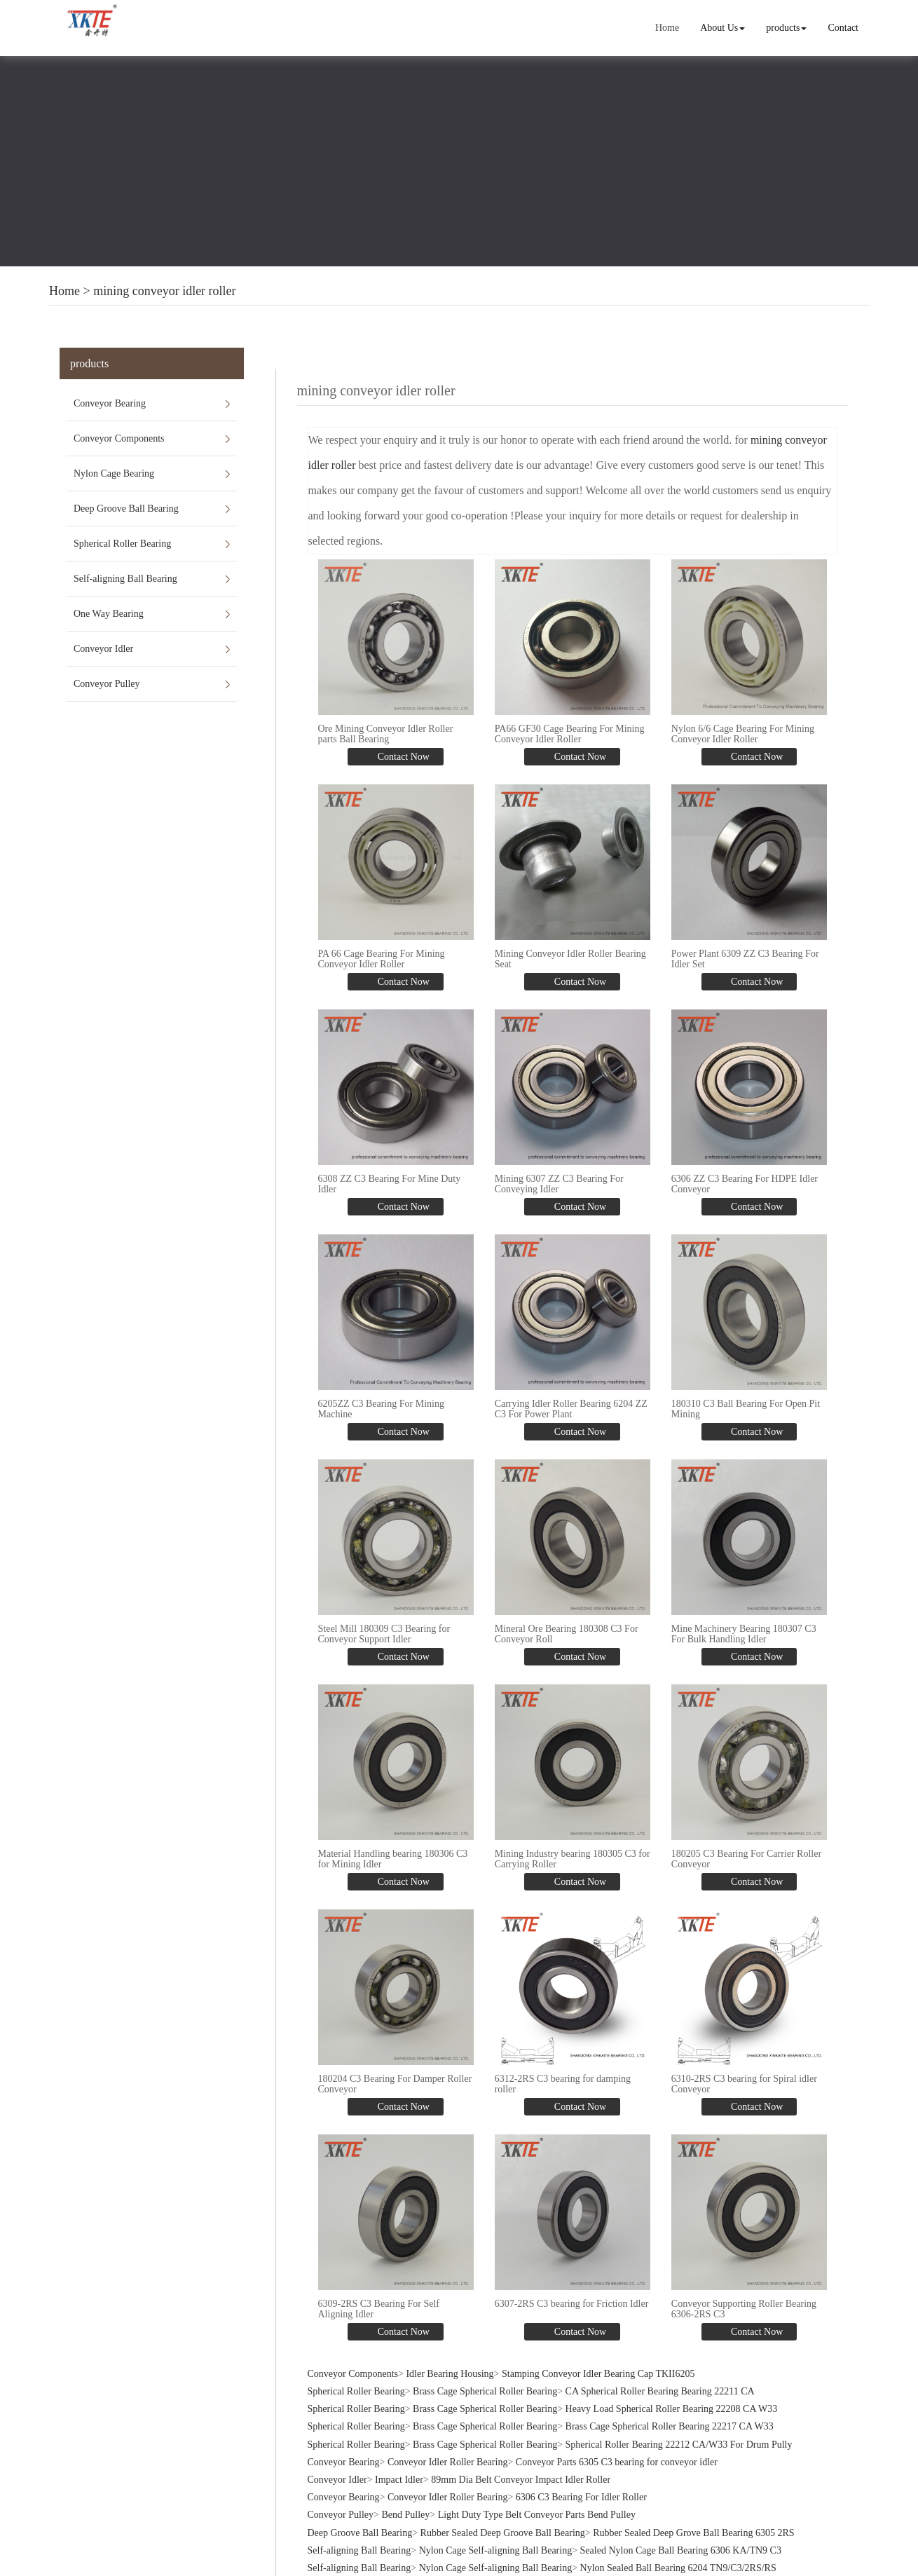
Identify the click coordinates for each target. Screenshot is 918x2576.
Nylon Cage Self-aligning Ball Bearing (496, 2548)
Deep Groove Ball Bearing (126, 508)
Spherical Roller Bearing (122, 543)
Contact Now (402, 756)
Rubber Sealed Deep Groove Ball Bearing (502, 2531)
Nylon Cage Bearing (114, 473)
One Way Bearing (109, 613)
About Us (722, 27)
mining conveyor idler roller (164, 291)
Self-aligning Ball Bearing (125, 578)
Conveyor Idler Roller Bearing (447, 2460)
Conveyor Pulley (107, 684)
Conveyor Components (119, 438)
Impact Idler (399, 2478)
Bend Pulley (405, 2513)
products (786, 27)
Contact (843, 27)
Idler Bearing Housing (449, 2371)
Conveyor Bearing (110, 403)
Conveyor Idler (103, 648)
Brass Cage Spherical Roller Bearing (485, 2390)
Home (667, 27)
